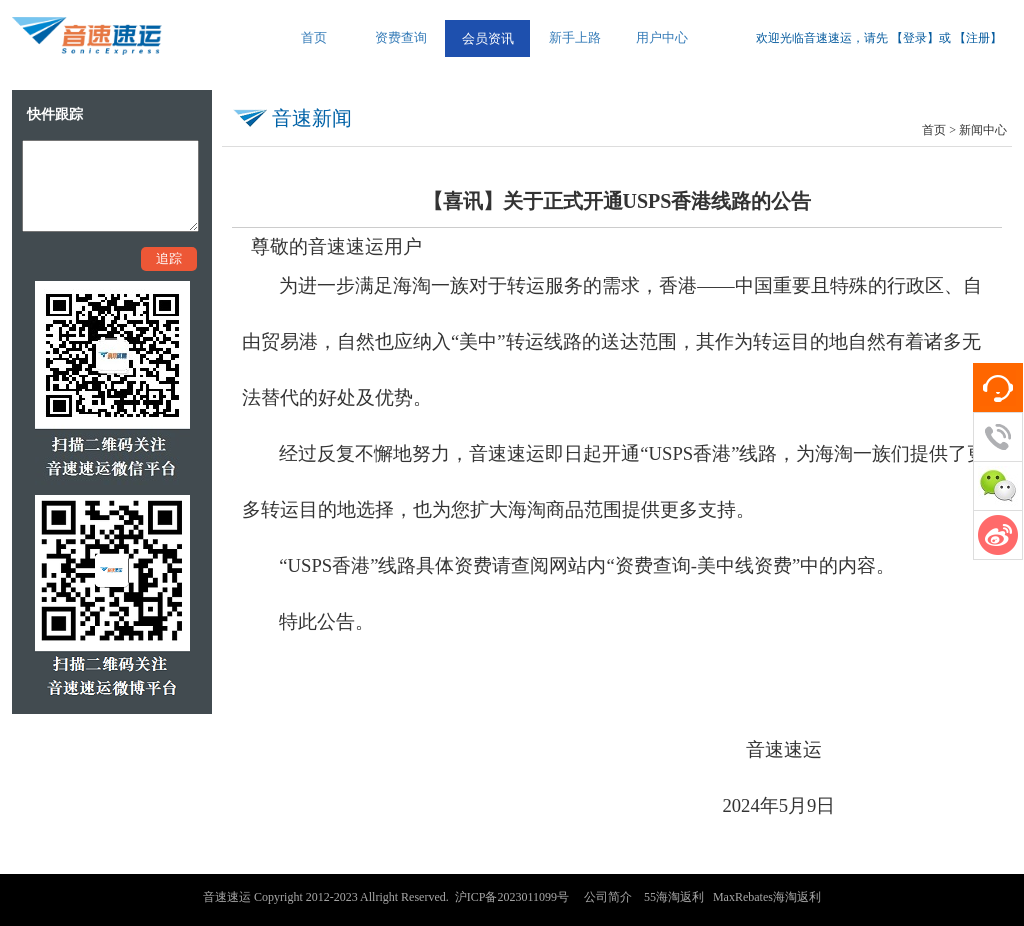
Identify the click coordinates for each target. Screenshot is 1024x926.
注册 (978, 38)
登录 (915, 38)
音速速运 (227, 897)
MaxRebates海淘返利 (767, 897)
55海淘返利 (674, 897)
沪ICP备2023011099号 (512, 897)
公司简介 (608, 897)
